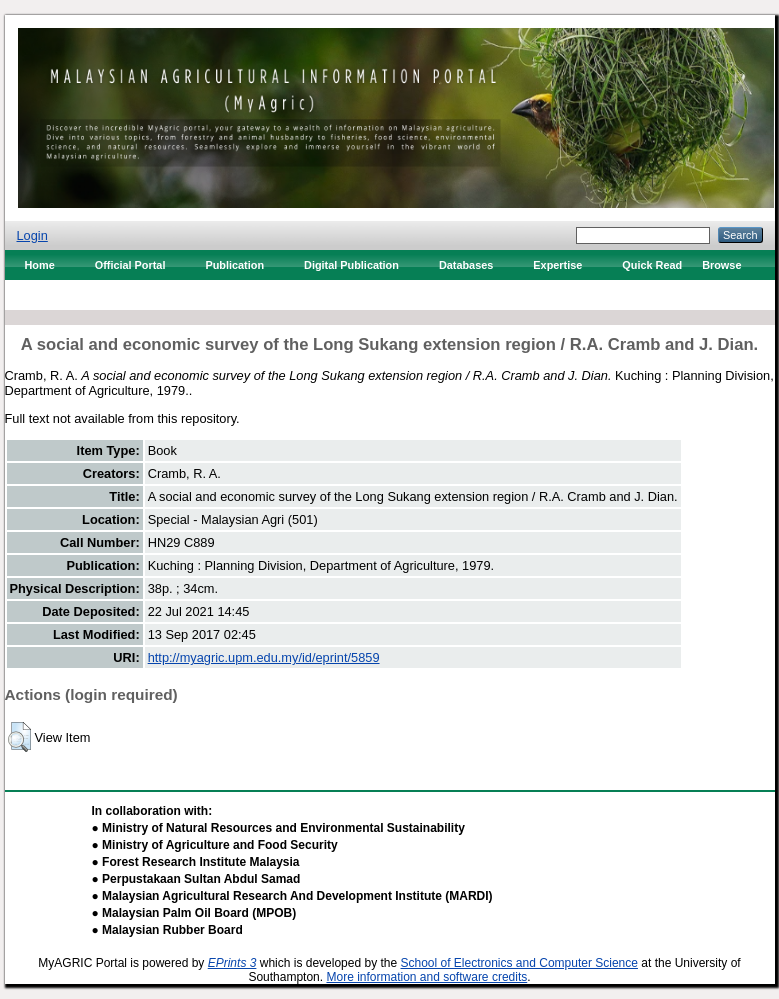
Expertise (557, 265)
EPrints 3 (232, 963)
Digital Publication (351, 265)
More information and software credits (426, 977)
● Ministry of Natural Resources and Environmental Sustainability (278, 828)
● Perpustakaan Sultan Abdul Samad (196, 879)
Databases (466, 265)
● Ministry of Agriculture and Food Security (215, 845)
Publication (234, 265)
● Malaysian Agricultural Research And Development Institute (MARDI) (292, 896)
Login (32, 235)
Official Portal (130, 265)
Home (40, 265)
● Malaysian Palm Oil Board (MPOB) (194, 913)
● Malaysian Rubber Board (167, 930)
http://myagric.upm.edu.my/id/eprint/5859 (264, 657)
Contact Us (53, 295)
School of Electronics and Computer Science (518, 963)
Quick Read (652, 265)
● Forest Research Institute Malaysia (196, 862)
